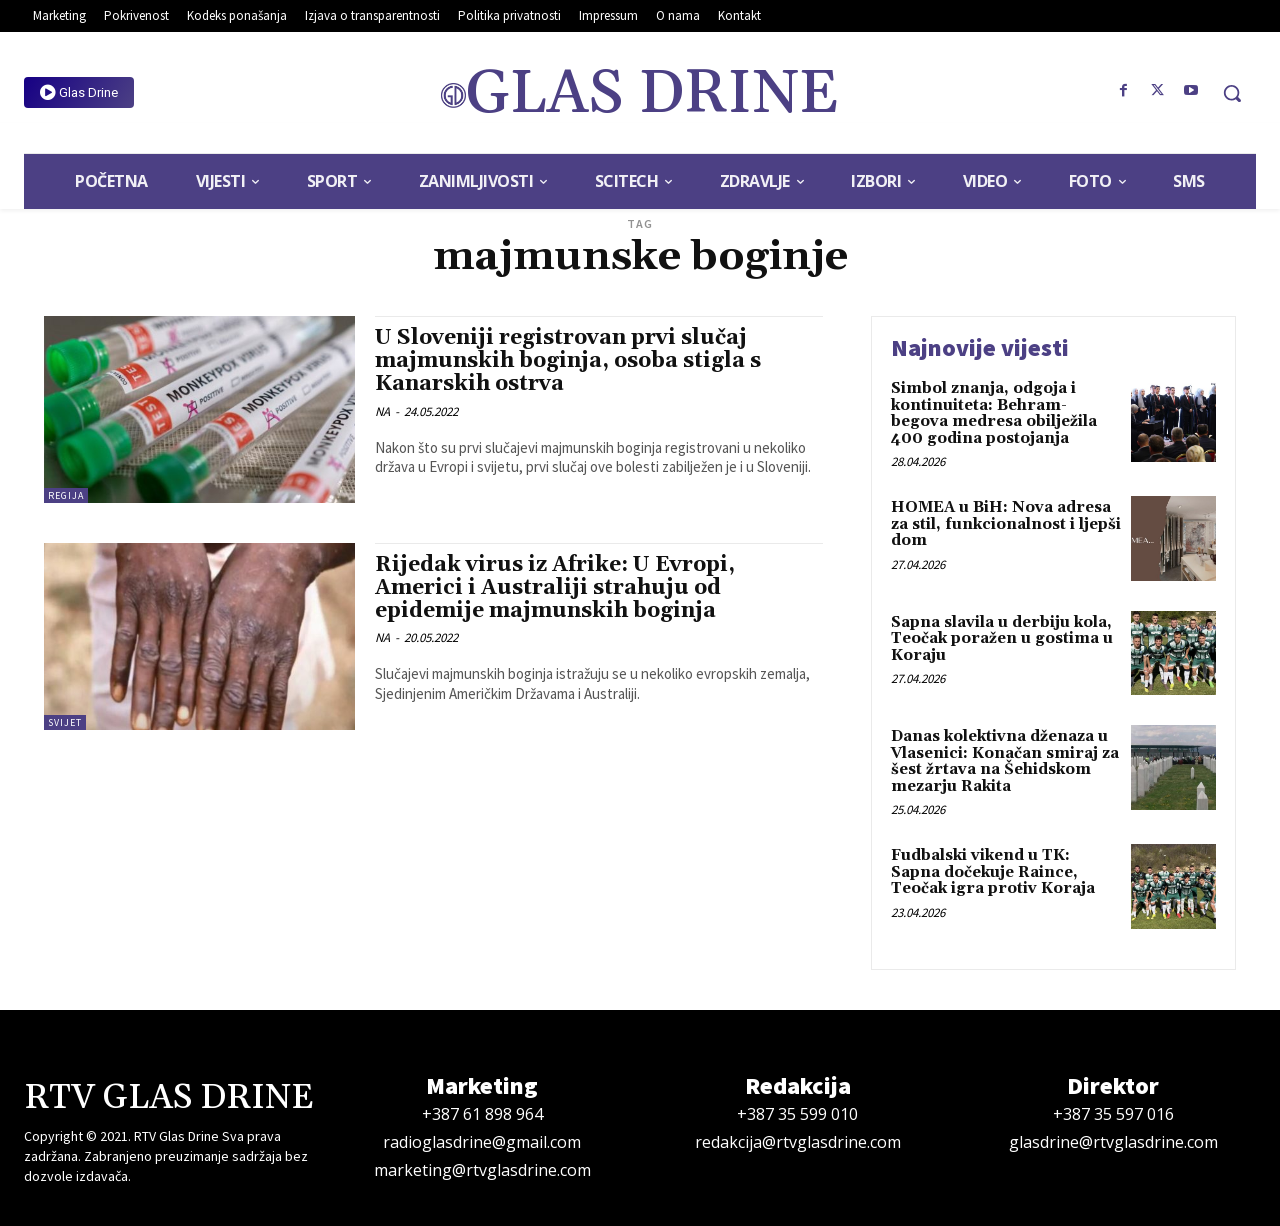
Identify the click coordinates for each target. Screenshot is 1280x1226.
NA (382, 411)
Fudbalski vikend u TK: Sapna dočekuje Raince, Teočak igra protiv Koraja (993, 872)
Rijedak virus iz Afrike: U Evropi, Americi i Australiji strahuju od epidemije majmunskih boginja (555, 588)
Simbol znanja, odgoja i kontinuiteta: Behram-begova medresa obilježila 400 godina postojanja (994, 413)
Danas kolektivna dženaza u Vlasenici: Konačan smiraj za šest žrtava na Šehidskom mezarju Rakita (1005, 761)
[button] (1232, 93)
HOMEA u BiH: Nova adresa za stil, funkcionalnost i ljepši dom (1006, 524)
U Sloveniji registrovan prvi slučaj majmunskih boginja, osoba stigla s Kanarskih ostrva (568, 361)
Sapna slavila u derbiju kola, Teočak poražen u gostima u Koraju (1002, 639)
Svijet (65, 722)
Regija (66, 495)
